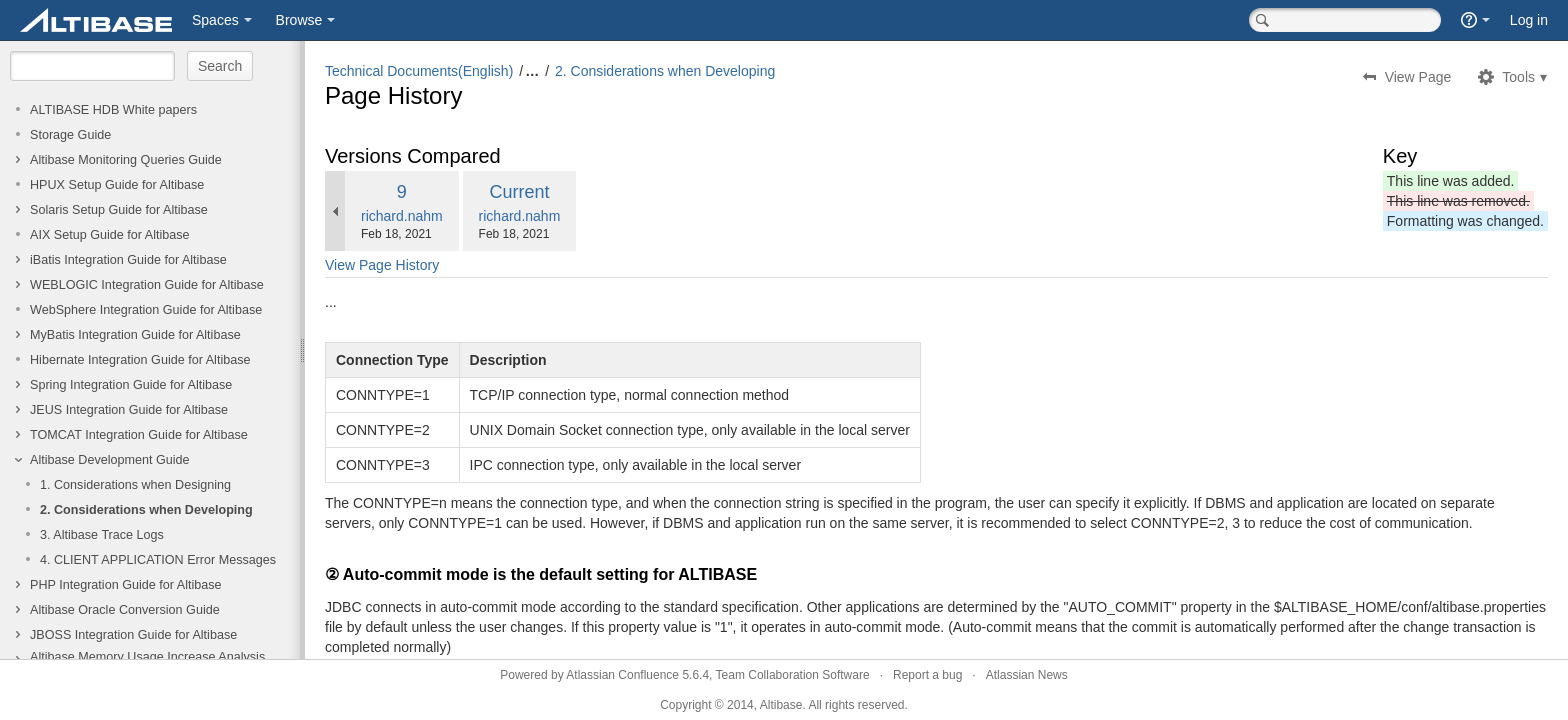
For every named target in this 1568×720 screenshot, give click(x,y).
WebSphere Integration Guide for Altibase (146, 310)
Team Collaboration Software (793, 675)
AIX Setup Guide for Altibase (110, 235)
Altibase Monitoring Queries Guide (126, 160)
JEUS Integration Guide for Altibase (129, 410)
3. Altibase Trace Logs (102, 535)
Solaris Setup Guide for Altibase (119, 210)
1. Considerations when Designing (135, 485)
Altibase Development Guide (110, 460)
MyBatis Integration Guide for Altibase (135, 335)
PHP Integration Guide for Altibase (126, 585)
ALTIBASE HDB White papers (113, 110)
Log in (1529, 20)
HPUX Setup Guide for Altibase (117, 185)
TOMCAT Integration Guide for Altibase (139, 435)
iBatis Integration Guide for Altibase (128, 260)
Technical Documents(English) (419, 71)
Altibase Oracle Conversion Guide (125, 610)
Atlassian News (1027, 675)
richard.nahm (402, 216)
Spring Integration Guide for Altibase (131, 385)
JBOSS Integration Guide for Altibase (133, 635)
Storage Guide (70, 135)
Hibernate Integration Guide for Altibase (140, 360)
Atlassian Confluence (622, 675)
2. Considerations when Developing (146, 510)
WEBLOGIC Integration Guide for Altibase (147, 285)
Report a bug (927, 675)
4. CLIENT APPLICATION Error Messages (158, 560)
